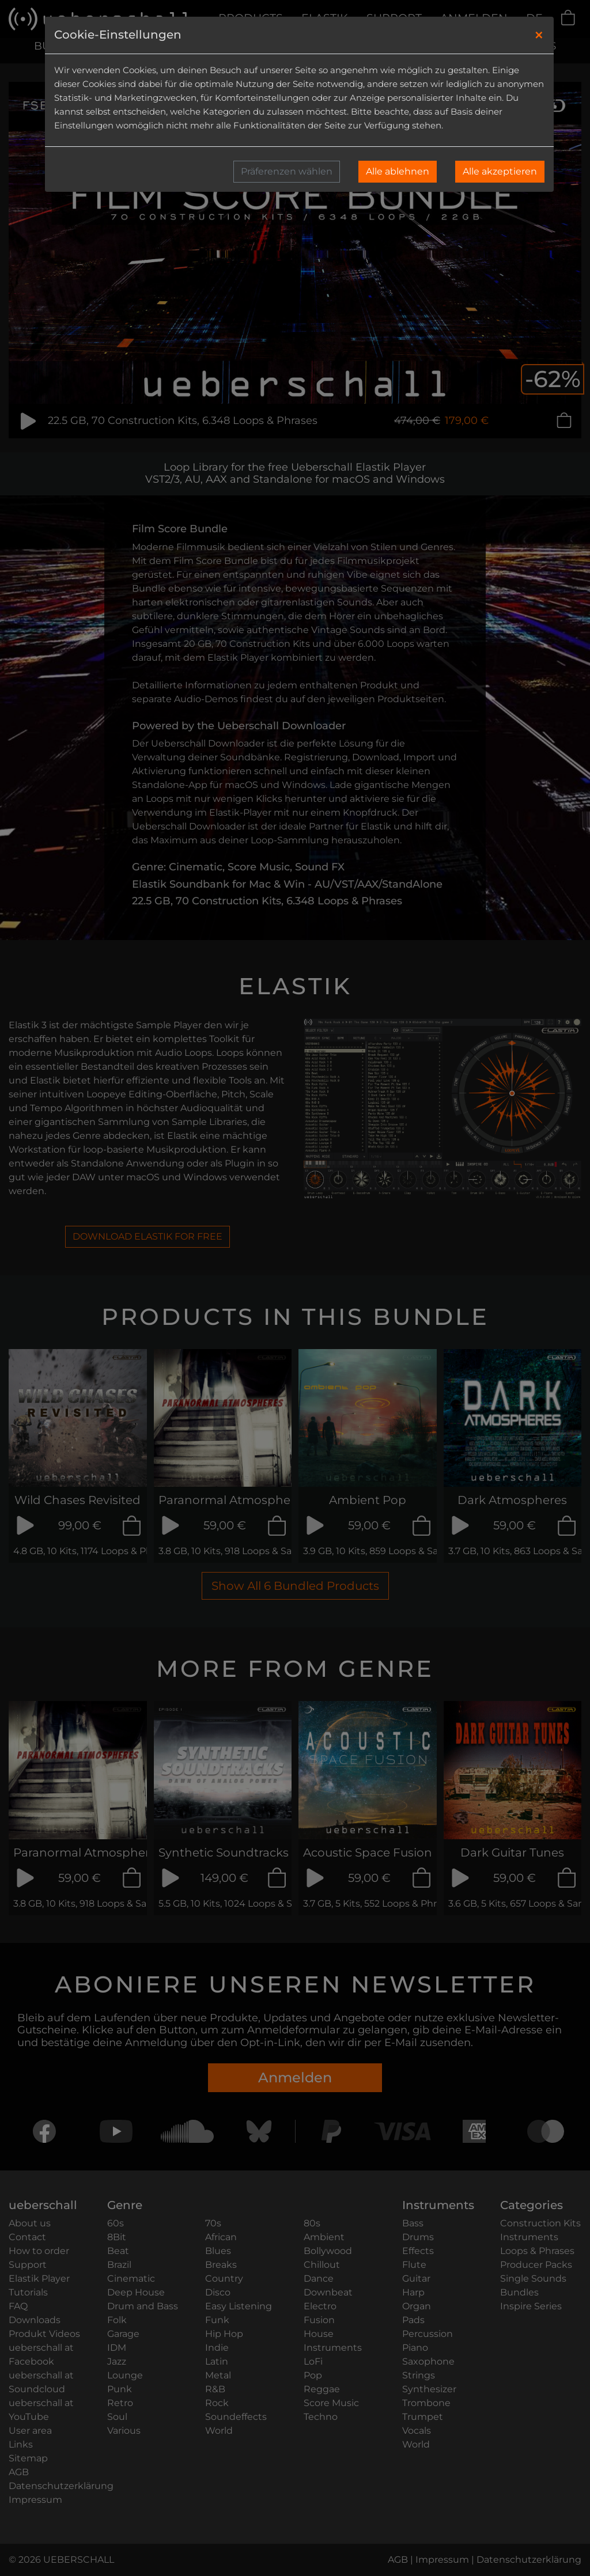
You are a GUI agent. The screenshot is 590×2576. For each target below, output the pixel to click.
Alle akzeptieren (500, 171)
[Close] (539, 35)
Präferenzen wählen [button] (286, 171)
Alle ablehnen (397, 171)
